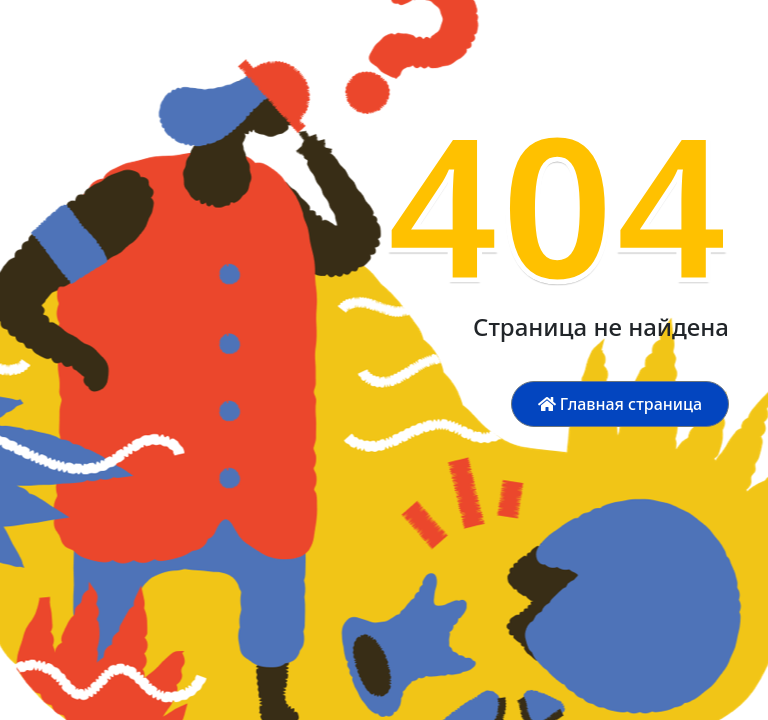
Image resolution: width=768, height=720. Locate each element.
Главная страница (620, 404)
